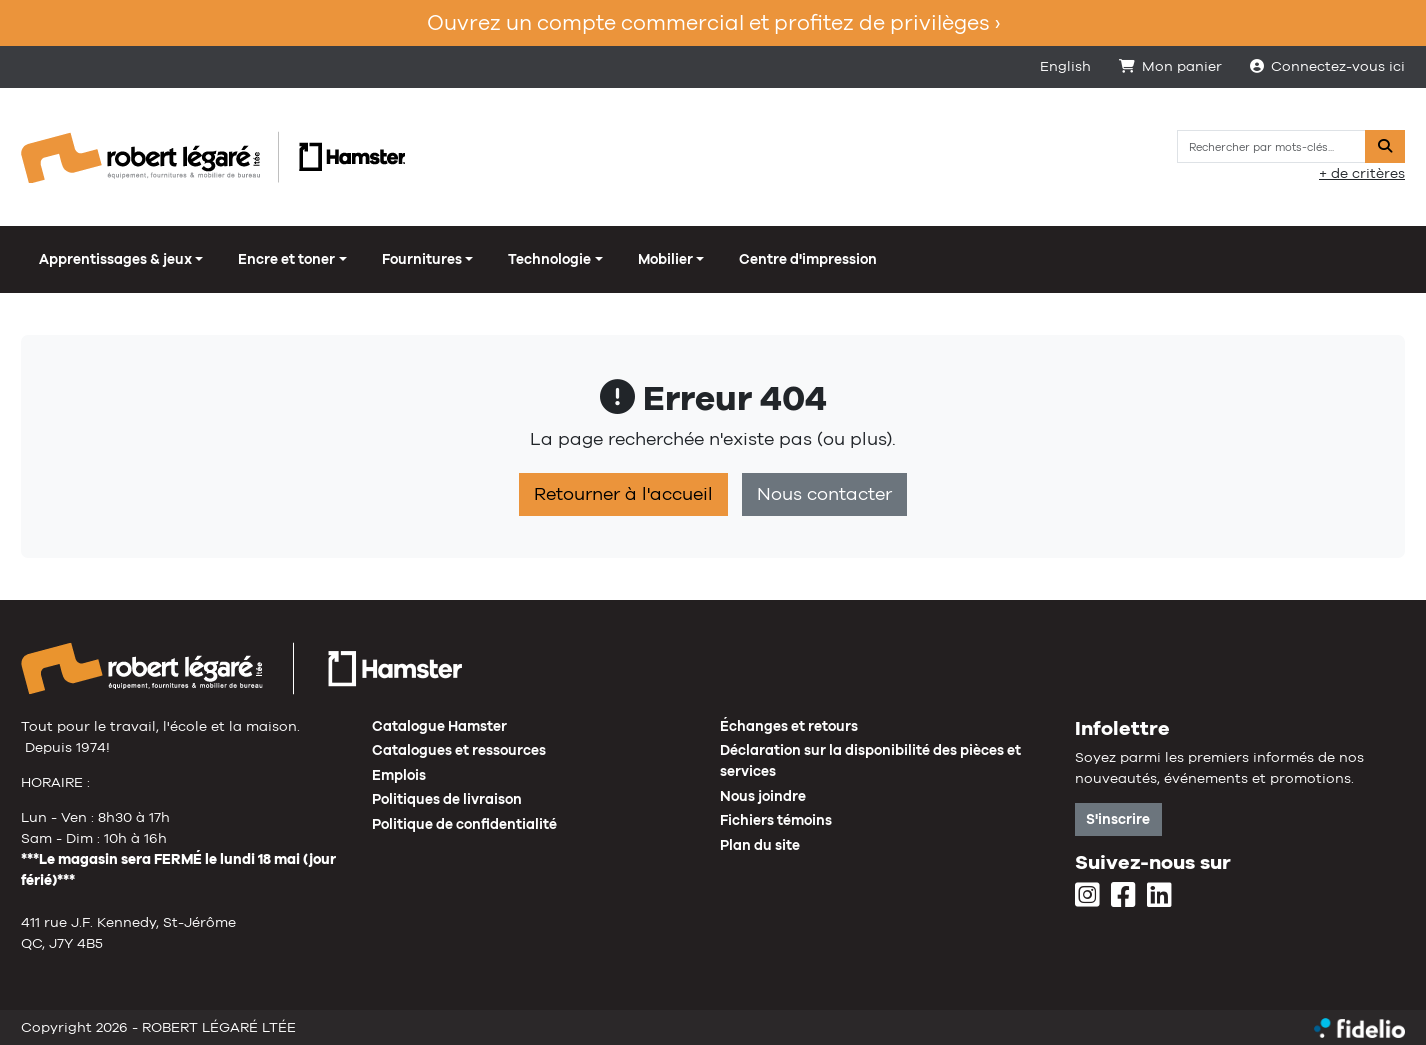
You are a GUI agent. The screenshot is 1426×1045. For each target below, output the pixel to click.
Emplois (399, 775)
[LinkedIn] (1159, 896)
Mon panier (1170, 66)
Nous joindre (763, 796)
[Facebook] (1123, 896)
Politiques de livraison (447, 799)
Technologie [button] (549, 259)
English (1065, 66)
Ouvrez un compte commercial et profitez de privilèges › (713, 22)
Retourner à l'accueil (623, 494)
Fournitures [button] (422, 259)
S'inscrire (1118, 819)
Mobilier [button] (665, 259)
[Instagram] (1087, 896)
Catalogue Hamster (439, 726)
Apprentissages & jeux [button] (115, 259)
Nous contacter (824, 494)
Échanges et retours (789, 726)
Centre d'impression (808, 259)
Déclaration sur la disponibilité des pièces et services (870, 760)
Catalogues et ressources (459, 750)
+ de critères (1362, 173)
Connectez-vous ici (1327, 66)
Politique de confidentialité (464, 824)
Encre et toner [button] (286, 259)
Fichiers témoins (776, 820)
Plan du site (760, 845)
